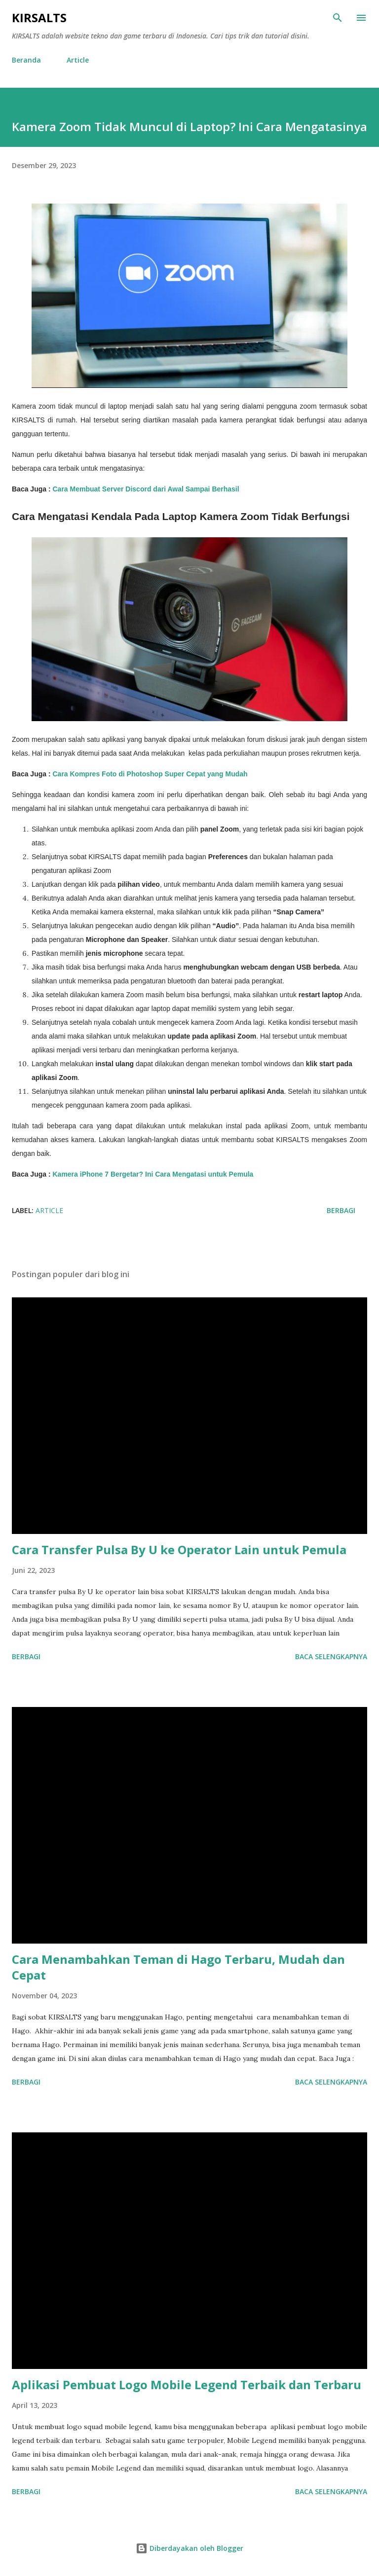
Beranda (26, 60)
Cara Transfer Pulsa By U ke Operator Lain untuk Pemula (179, 1549)
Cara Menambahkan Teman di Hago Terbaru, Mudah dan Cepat (178, 1967)
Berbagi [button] (341, 1210)
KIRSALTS (39, 17)
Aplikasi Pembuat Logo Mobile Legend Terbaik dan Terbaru (186, 2384)
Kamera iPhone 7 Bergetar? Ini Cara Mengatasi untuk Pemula (152, 1174)
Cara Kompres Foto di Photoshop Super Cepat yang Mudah (149, 774)
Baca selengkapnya (331, 1656)
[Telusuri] (337, 18)
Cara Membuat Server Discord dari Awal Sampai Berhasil (145, 489)
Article (78, 60)
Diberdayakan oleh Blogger (189, 2548)
